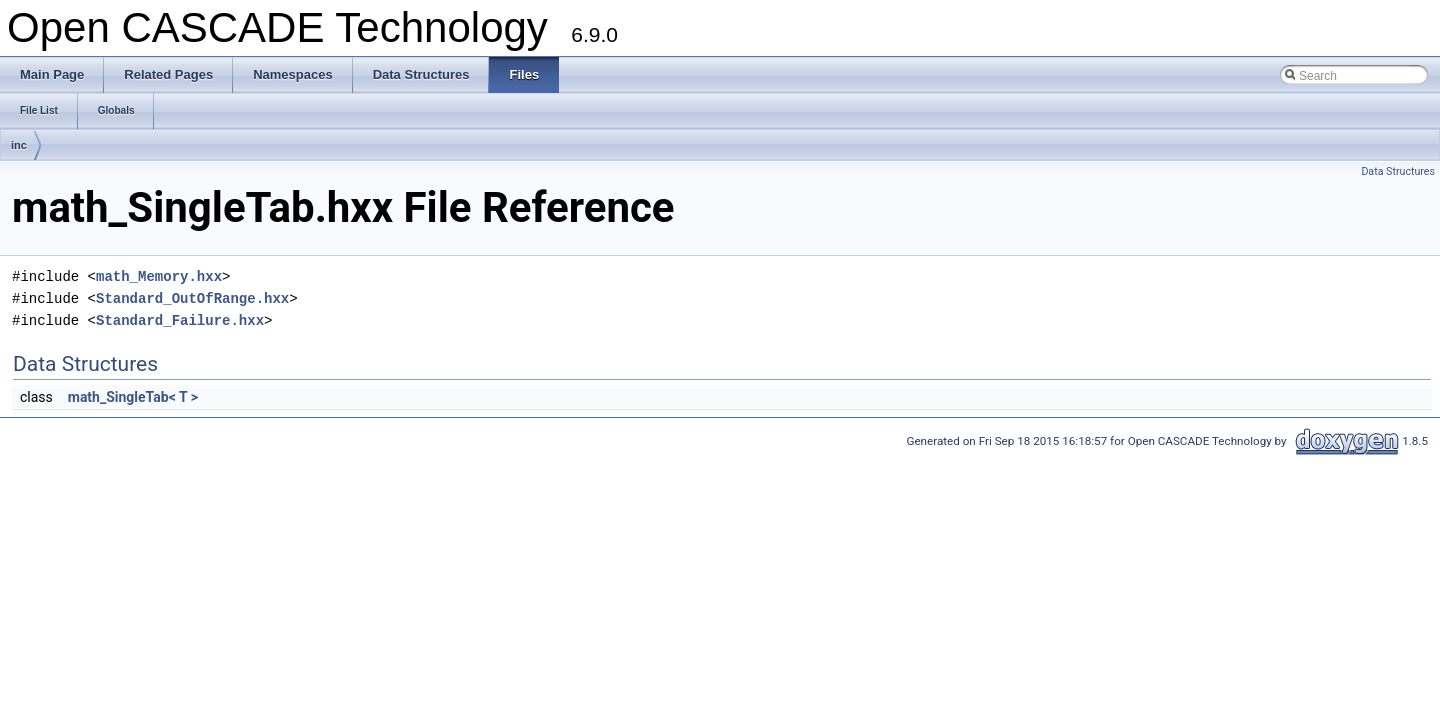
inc (19, 145)
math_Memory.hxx (159, 276)
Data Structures (1398, 171)
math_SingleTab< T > (133, 397)
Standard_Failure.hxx (180, 320)
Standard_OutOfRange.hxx (192, 298)
